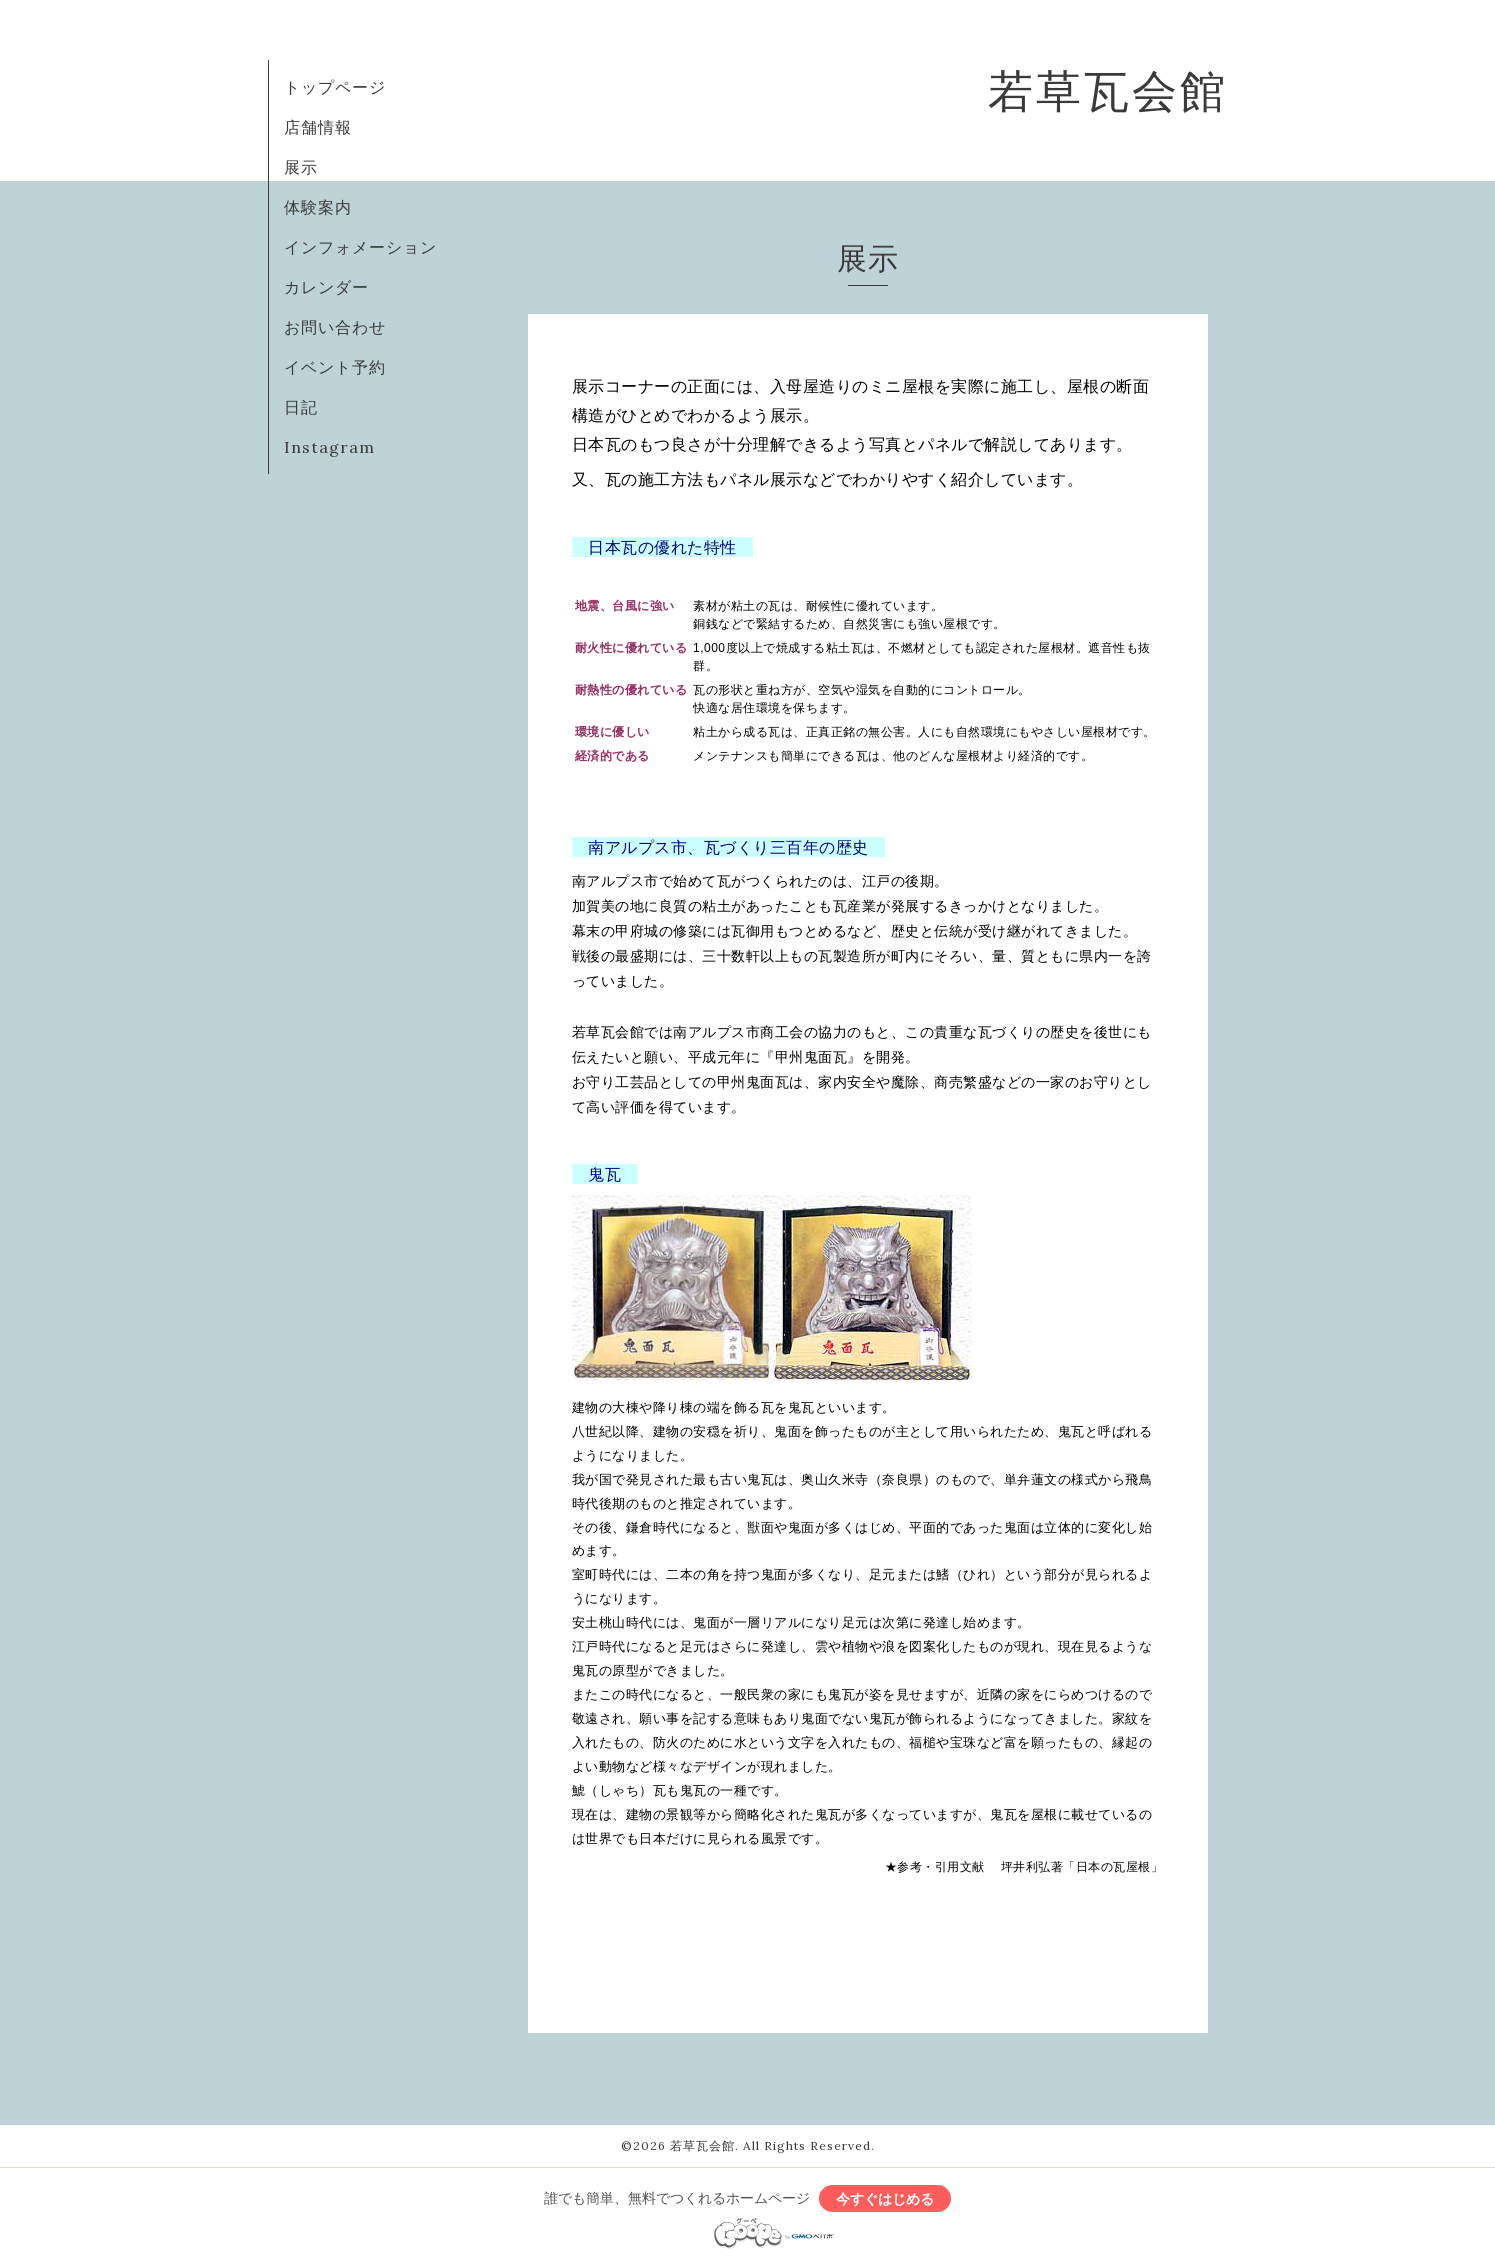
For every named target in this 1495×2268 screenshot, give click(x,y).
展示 (301, 167)
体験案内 (318, 207)
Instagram (329, 447)
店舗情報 (318, 127)
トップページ (335, 87)
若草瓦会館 (1108, 90)
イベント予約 (335, 367)
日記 (301, 407)
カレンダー (326, 287)
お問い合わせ (335, 327)
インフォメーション (360, 247)
